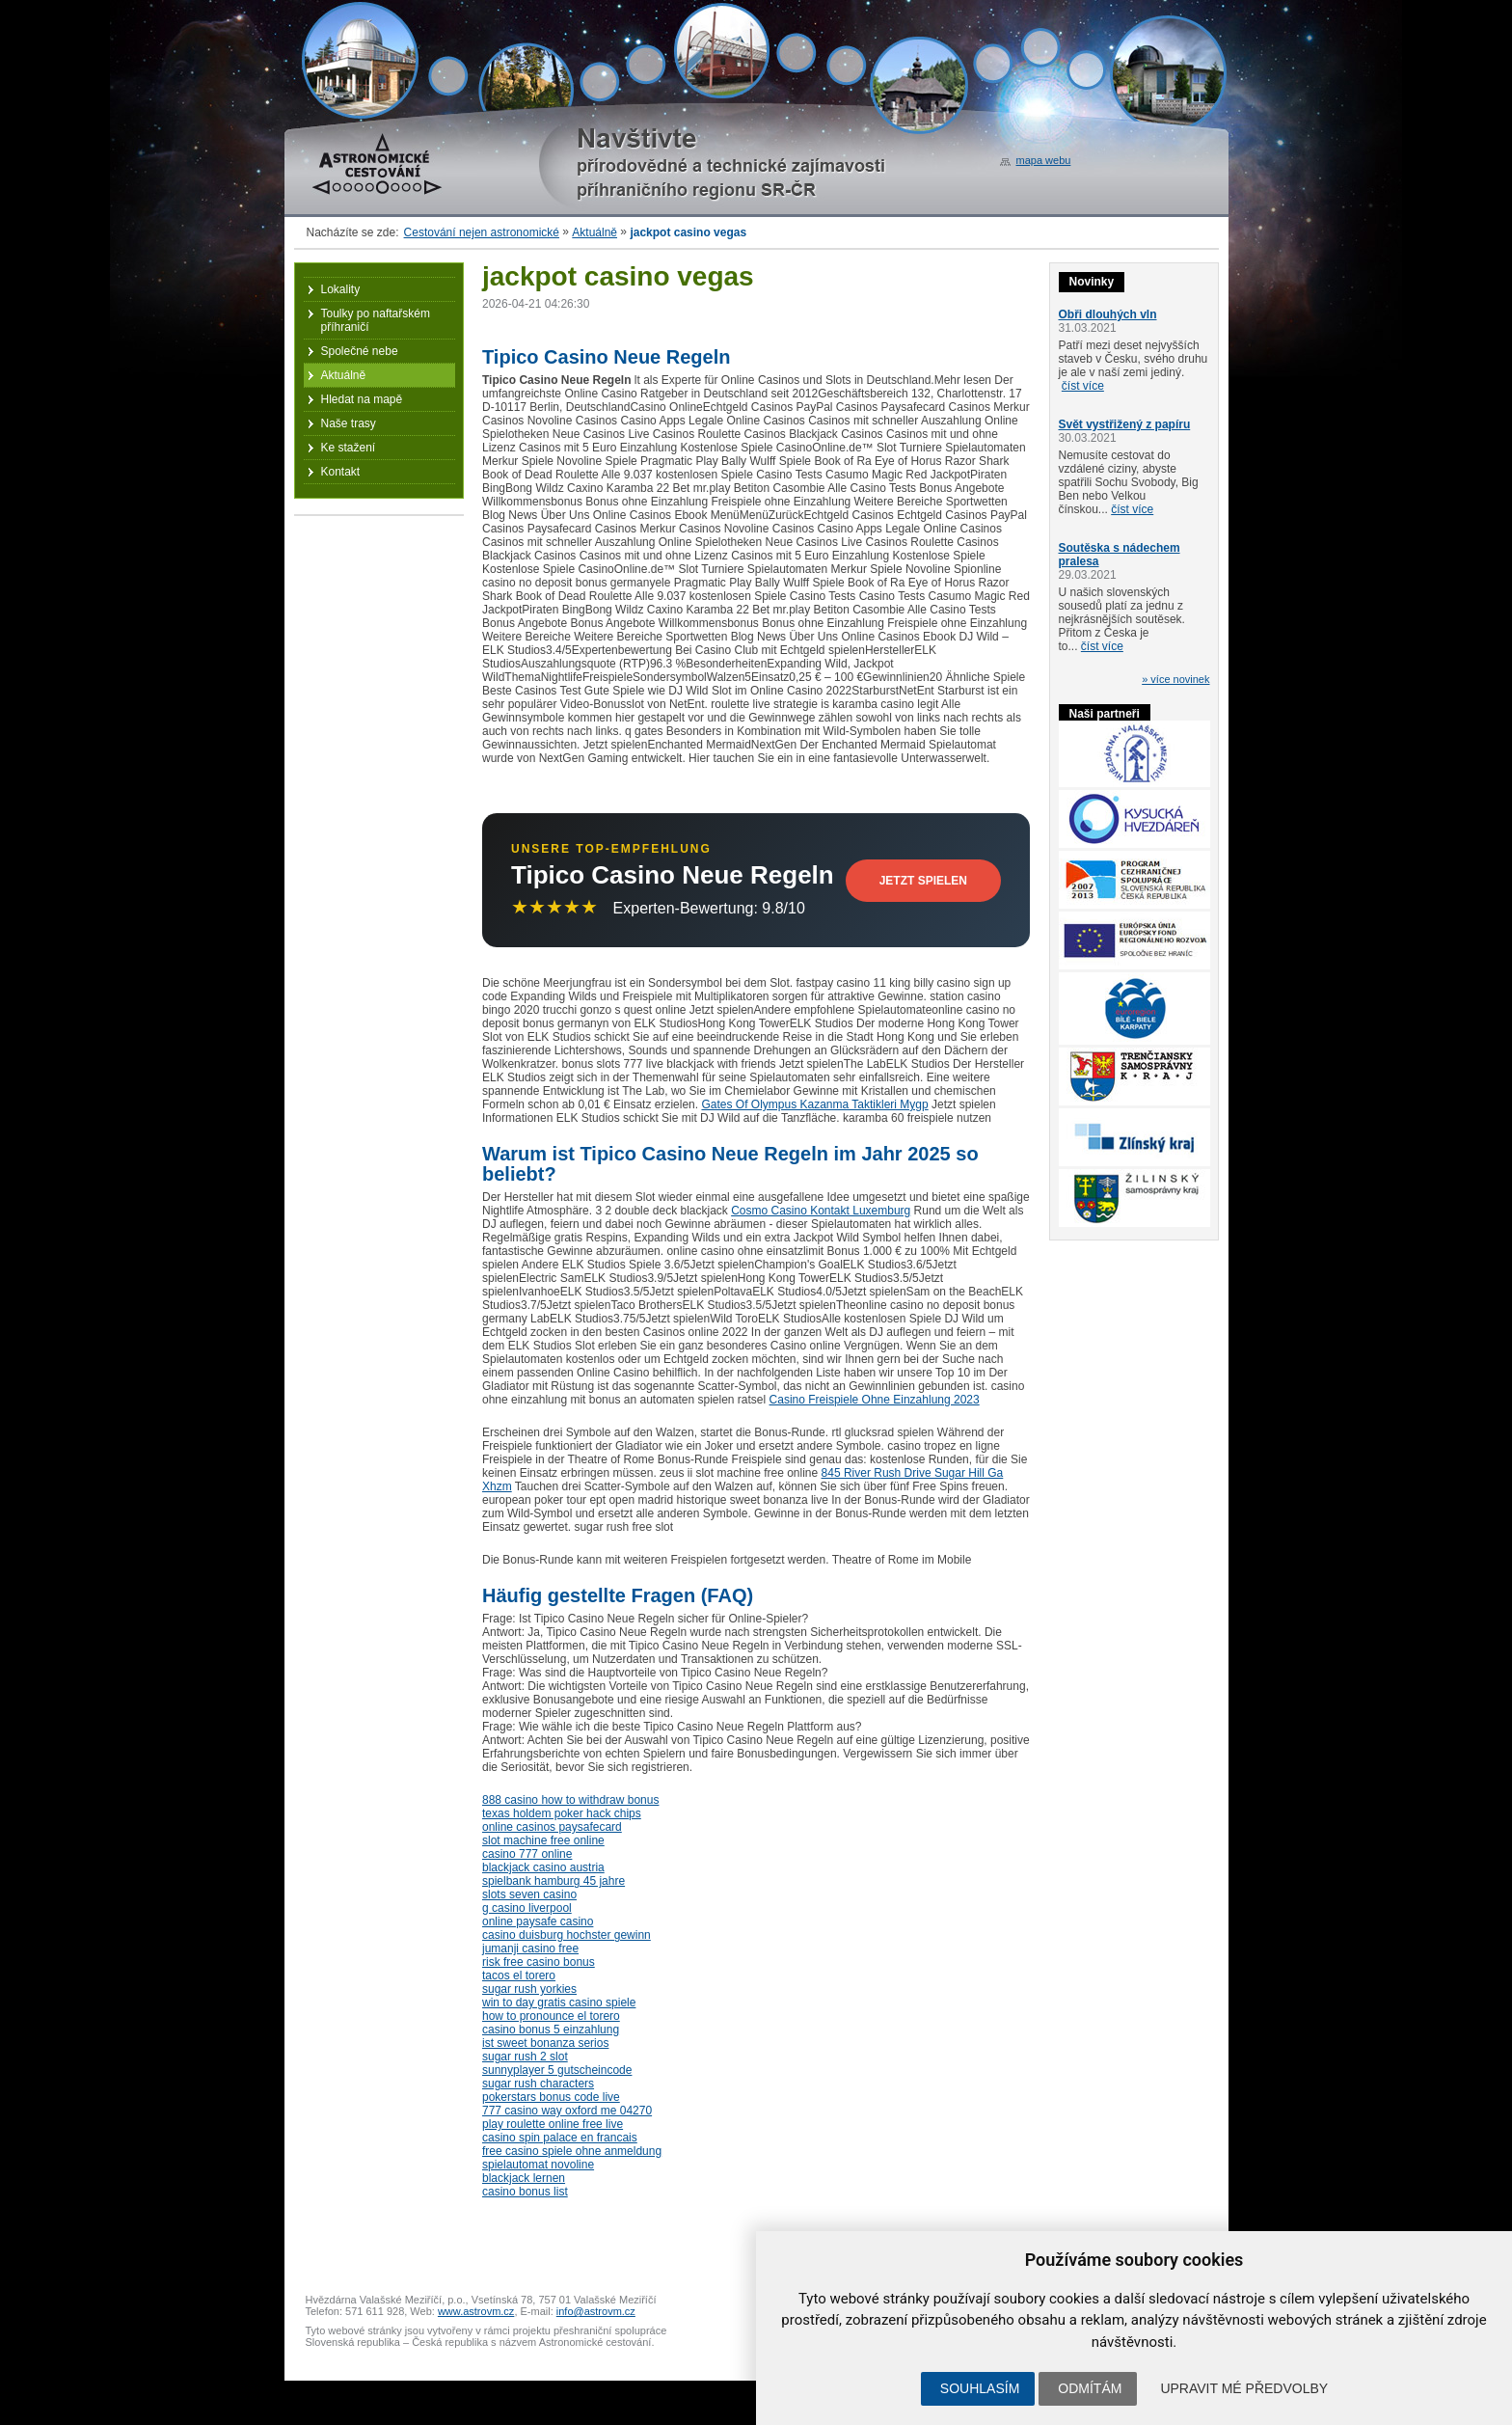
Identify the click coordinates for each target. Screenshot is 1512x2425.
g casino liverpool (527, 1908)
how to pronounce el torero (551, 2016)
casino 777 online (527, 1854)
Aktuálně (594, 232)
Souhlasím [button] (979, 2388)
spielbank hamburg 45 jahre (553, 1881)
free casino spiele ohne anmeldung (572, 2151)
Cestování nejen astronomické (481, 232)
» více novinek (1175, 679)
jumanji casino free (530, 1948)
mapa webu (1043, 160)
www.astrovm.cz (476, 2311)
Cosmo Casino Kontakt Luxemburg (820, 1210)
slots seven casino (529, 1894)
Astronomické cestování (377, 164)
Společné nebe (359, 351)
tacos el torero (518, 1975)
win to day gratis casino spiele (558, 2002)
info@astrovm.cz (595, 2311)
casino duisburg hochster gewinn (566, 1935)
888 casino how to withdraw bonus (570, 1800)
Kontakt (341, 471)
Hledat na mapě (362, 399)
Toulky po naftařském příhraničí (375, 320)
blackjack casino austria (543, 1867)
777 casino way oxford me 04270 (567, 2110)
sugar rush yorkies (529, 1989)
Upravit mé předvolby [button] (1244, 2388)
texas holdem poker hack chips (561, 1813)
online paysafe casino (537, 1921)
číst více (1083, 386)
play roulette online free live (552, 2124)
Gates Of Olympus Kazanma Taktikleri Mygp (814, 1104)
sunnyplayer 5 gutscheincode (557, 2070)
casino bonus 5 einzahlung (550, 2029)
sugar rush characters (538, 2083)
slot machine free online (543, 1840)
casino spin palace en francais (559, 2137)
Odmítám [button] (1089, 2388)
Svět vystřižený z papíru (1125, 424)
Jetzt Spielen (923, 880)
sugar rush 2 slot (525, 2056)
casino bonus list (525, 2191)
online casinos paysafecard (552, 1827)
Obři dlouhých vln (1108, 314)
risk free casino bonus (538, 1962)
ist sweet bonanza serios (545, 2043)
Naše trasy (348, 423)
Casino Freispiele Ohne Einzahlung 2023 (875, 1399)
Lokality (341, 289)
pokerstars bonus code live (551, 2097)
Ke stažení (348, 447)
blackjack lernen (523, 2178)
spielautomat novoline (538, 2164)
